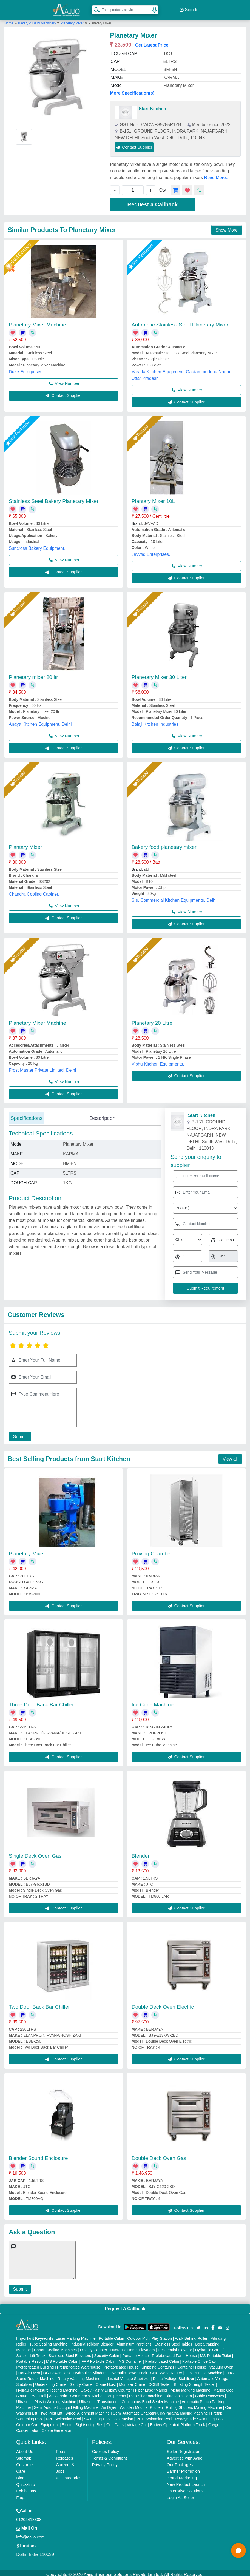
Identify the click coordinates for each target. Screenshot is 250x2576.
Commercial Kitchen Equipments (98, 2392)
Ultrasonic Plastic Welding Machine (46, 2398)
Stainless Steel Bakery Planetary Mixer (53, 498)
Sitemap (23, 2454)
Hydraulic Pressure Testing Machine (46, 2387)
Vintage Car (137, 2421)
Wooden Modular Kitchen (141, 2404)
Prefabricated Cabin (162, 2358)
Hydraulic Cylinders (90, 2369)
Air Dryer (109, 2404)
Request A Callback (125, 2305)
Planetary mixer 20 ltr (33, 674)
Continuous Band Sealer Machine (150, 2398)
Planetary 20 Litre (152, 1020)
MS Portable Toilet (215, 2352)
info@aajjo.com (30, 2533)
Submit (18, 1433)
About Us (24, 2448)
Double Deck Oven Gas (159, 2155)
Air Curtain (58, 2392)
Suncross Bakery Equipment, (37, 545)
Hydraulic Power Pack (128, 2369)
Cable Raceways (209, 2392)
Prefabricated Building (35, 2364)
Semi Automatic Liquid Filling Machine (66, 2404)
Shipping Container (157, 2364)
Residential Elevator (175, 2346)
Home (8, 20)
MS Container (130, 2358)
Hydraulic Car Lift (210, 2346)
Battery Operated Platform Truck (177, 2421)
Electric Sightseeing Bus (82, 2421)
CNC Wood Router (166, 2369)
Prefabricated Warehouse (78, 2364)
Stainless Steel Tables (173, 2341)
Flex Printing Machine (203, 2369)
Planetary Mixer (72, 20)
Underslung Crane (50, 2381)
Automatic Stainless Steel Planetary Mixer (180, 321)
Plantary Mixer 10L (153, 498)
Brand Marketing (182, 2474)
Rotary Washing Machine (79, 2375)
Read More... (216, 174)
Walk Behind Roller (191, 2335)
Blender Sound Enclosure (38, 2155)
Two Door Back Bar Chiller (39, 2004)
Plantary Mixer (25, 844)
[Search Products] (94, 8)
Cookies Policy (105, 2448)
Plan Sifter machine (145, 2392)
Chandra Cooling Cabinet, (34, 891)
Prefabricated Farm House (174, 2352)
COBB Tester (159, 2381)
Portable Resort (29, 2358)
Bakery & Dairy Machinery (37, 20)
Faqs (20, 2494)
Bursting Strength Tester (194, 2381)
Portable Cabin (111, 2335)
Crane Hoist (106, 2381)
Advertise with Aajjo (184, 2454)
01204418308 (28, 2516)
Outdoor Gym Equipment (37, 2421)
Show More (226, 226)
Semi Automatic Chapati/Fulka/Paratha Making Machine (160, 2410)
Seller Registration (183, 2448)
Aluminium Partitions (134, 2341)
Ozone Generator (56, 2427)
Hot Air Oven (29, 2369)
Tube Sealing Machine (48, 2341)
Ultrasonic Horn (179, 2392)
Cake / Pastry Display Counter (106, 2387)
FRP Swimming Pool (63, 2415)
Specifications (26, 1115)
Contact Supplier (134, 143)
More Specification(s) (132, 89)
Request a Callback (152, 201)
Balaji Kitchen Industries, (156, 721)
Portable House (135, 2352)
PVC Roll (38, 2392)
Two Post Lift (51, 2410)
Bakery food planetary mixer (164, 844)
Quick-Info (25, 2481)
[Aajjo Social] (198, 2324)
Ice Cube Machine (153, 1701)
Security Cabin (106, 2352)
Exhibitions (26, 2487)
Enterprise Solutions (185, 2487)
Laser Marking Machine (76, 2335)
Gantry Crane (80, 2381)
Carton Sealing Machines (55, 2346)
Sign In (189, 8)
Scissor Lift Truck (31, 2352)
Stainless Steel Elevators (70, 2352)
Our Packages (180, 2461)
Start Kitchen (152, 105)
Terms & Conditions (110, 2454)
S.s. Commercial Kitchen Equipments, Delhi (174, 897)
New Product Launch (186, 2481)
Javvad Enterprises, (151, 551)
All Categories (68, 2474)
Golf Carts (115, 2421)
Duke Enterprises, (26, 368)
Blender (141, 1852)
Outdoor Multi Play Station (149, 2335)
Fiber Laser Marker (151, 2387)
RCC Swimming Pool (154, 2415)
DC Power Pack (56, 2369)
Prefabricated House (120, 2364)
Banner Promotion (183, 2468)
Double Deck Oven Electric (163, 2004)
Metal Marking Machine (190, 2387)
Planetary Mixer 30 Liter (159, 674)
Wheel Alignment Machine (88, 2410)
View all (230, 1455)
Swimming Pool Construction (108, 2415)
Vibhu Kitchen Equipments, (158, 1060)
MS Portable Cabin (62, 2358)
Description (102, 1115)
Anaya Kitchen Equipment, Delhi (40, 721)
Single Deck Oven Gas (35, 1852)
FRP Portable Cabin (98, 2358)
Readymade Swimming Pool (199, 2415)
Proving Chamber (152, 1550)
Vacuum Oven (221, 2364)
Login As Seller (180, 2494)
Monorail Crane (132, 2381)
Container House (191, 2364)
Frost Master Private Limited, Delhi (42, 1066)
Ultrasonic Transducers (98, 2398)
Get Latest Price (152, 41)
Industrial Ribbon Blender (91, 2341)
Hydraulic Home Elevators (132, 2346)
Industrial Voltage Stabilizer (126, 2375)
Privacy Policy (105, 2461)
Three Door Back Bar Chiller (41, 1701)
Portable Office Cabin (200, 2358)
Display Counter (93, 2346)
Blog (20, 2474)
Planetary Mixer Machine (37, 321)
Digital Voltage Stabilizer (173, 2375)
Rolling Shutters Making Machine (194, 2404)
